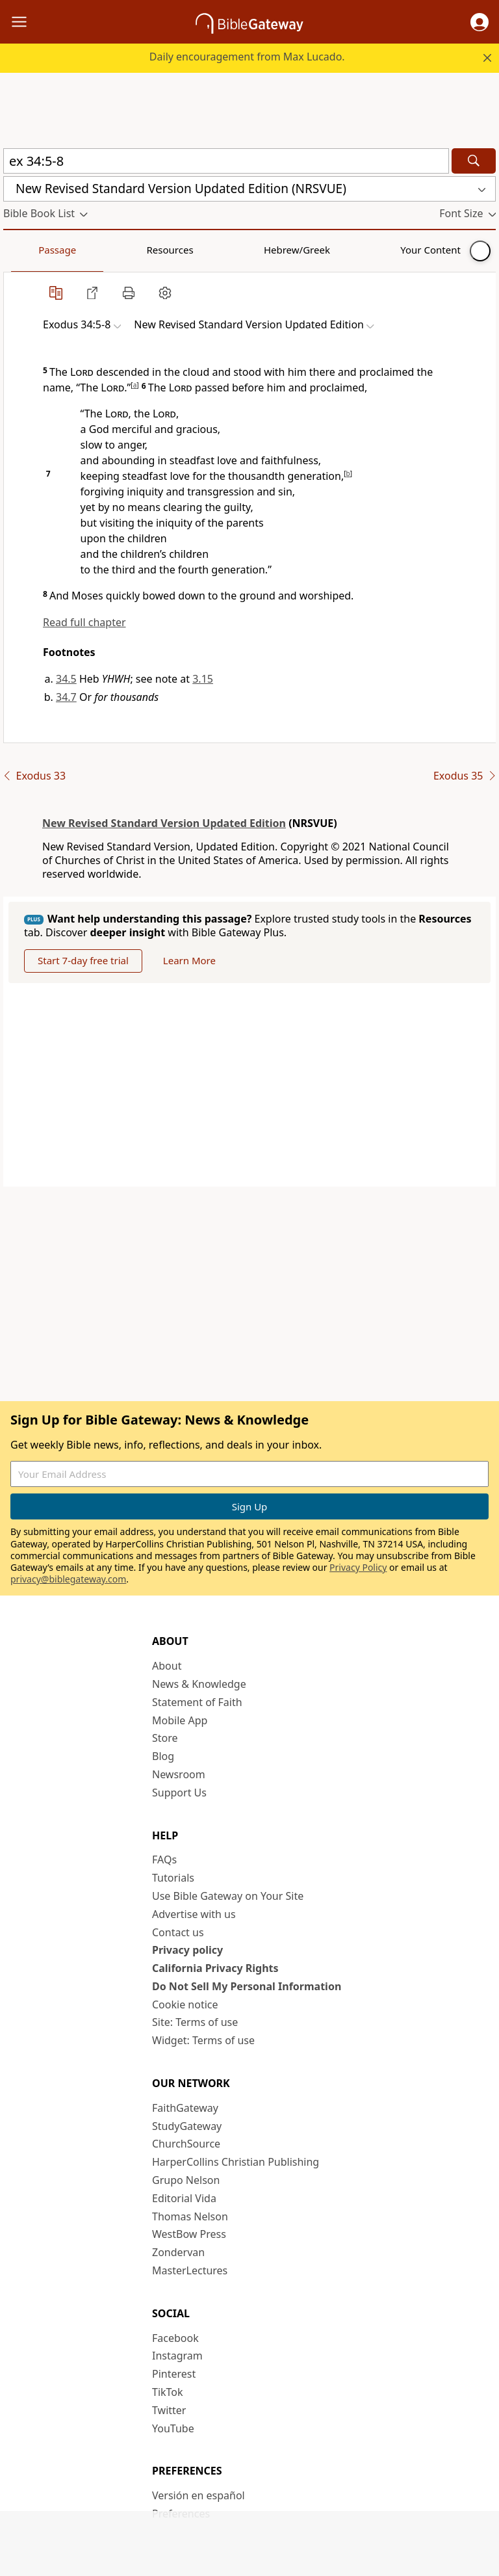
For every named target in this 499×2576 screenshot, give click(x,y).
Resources (95, 249)
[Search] (474, 161)
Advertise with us (194, 1914)
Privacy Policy (358, 1567)
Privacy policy (187, 1950)
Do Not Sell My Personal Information (246, 1986)
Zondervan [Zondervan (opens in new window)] (178, 2252)
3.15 (202, 679)
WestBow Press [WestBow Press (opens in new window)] (189, 2234)
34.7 (66, 697)
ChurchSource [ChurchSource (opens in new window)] (186, 2143)
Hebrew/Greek (173, 249)
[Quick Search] (226, 161)
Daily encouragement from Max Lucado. (247, 56)
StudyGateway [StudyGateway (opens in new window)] (187, 2126)
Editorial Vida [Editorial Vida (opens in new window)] (184, 2198)
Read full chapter (84, 622)
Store (165, 1738)
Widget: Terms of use (203, 2040)
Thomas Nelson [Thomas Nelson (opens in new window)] (190, 2216)
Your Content (257, 249)
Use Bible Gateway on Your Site (227, 1896)
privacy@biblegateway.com (68, 1579)
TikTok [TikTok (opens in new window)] (167, 2392)
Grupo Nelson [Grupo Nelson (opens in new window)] (186, 2180)
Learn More (189, 960)
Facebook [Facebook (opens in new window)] (175, 2338)
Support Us (179, 1792)
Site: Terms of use (195, 2022)
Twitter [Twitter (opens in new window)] (169, 2410)
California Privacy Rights (215, 1968)
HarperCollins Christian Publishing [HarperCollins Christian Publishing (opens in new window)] (235, 2162)
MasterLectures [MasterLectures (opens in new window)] (189, 2270)
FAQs (164, 1859)
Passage (32, 249)
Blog (163, 1756)
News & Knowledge (199, 1684)
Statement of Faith (197, 1702)
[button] (479, 22)
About (166, 1666)
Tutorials (173, 1878)
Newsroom (178, 1774)
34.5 (66, 679)
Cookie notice (185, 2004)
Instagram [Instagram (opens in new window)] (177, 2355)
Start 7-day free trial (83, 960)
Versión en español (198, 2495)
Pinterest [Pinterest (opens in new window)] (174, 2374)
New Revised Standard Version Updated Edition (164, 823)
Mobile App (179, 1720)
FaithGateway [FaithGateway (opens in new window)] (185, 2108)
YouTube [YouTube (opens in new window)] (173, 2428)
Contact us (178, 1932)
